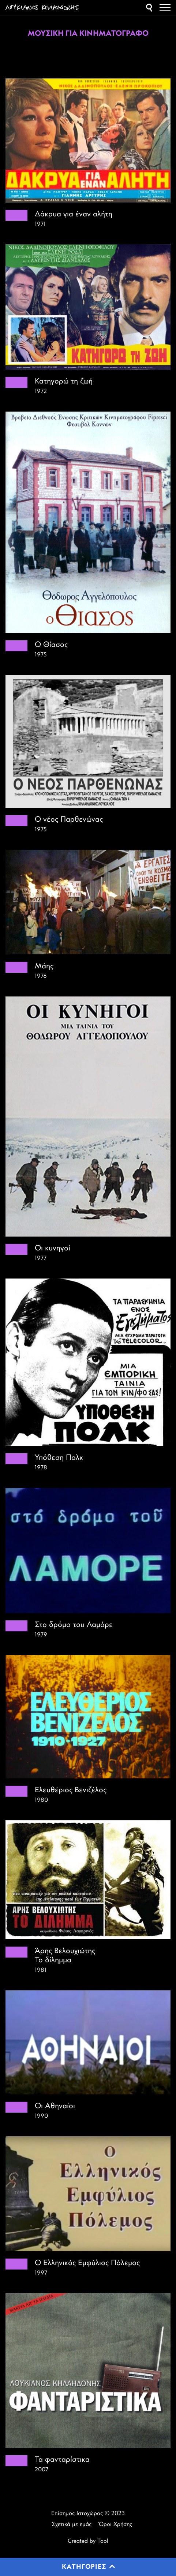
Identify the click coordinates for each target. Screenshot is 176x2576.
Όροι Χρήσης (115, 2524)
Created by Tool (88, 2541)
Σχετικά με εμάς (71, 2524)
